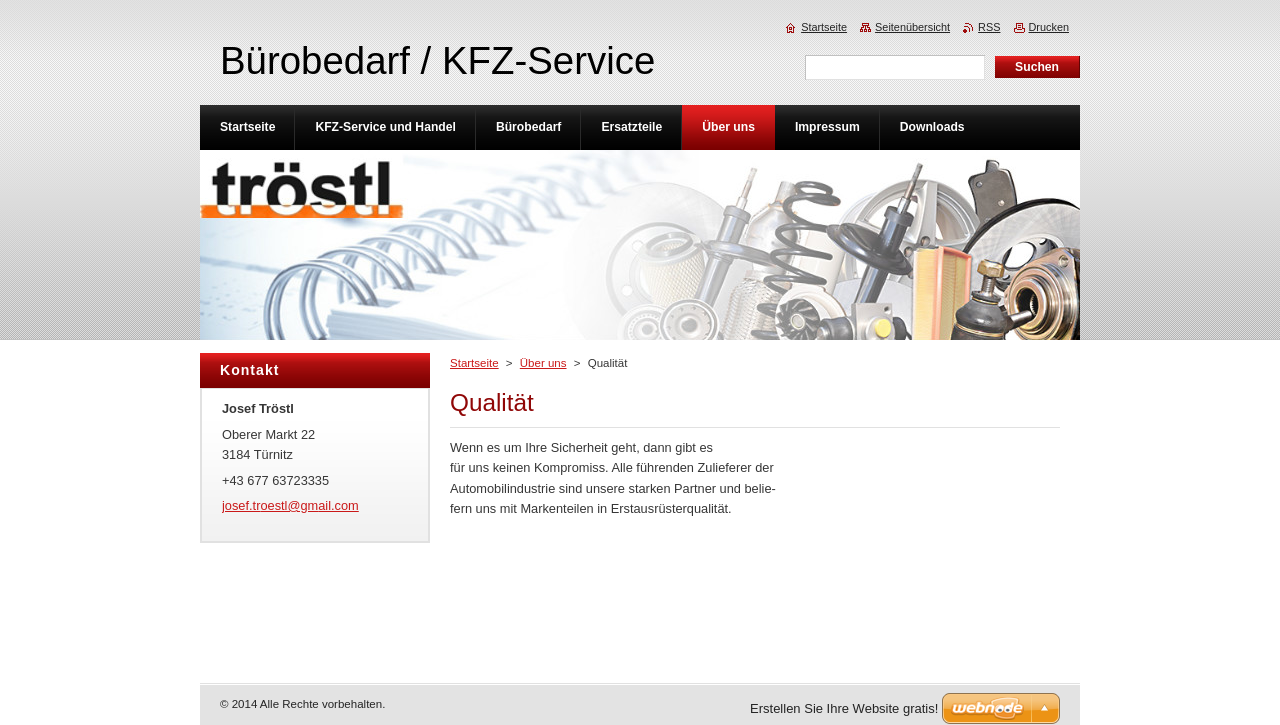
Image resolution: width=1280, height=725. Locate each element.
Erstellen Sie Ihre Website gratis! (844, 708)
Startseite (474, 363)
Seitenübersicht (912, 27)
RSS (989, 27)
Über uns (543, 363)
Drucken (1049, 27)
